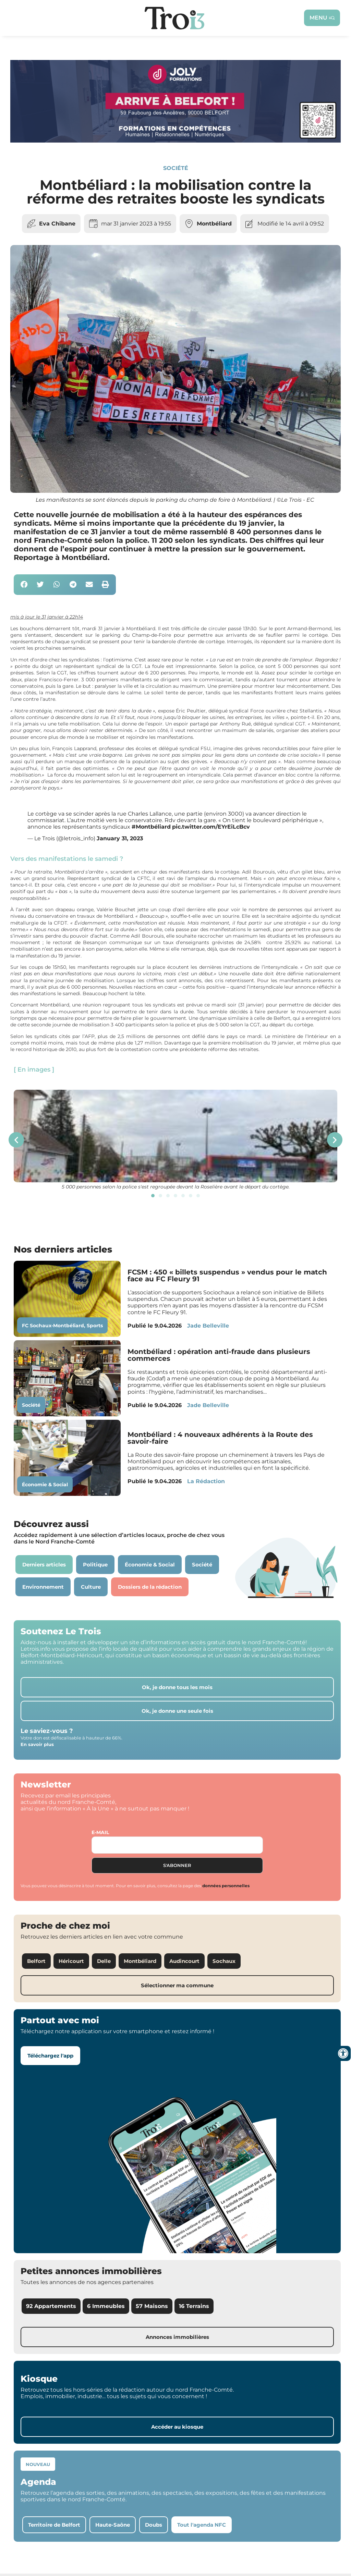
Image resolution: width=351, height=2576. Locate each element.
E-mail (100, 1832)
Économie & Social (45, 1484)
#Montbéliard (151, 826)
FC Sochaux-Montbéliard (53, 1325)
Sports (95, 1325)
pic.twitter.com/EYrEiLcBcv (211, 826)
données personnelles (226, 1885)
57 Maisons (152, 2306)
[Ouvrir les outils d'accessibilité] (343, 2053)
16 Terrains (194, 2306)
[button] (24, 585)
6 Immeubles (106, 2306)
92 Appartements (51, 2306)
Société (175, 168)
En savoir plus (37, 1744)
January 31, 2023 (120, 838)
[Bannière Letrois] (175, 140)
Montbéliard (214, 223)
